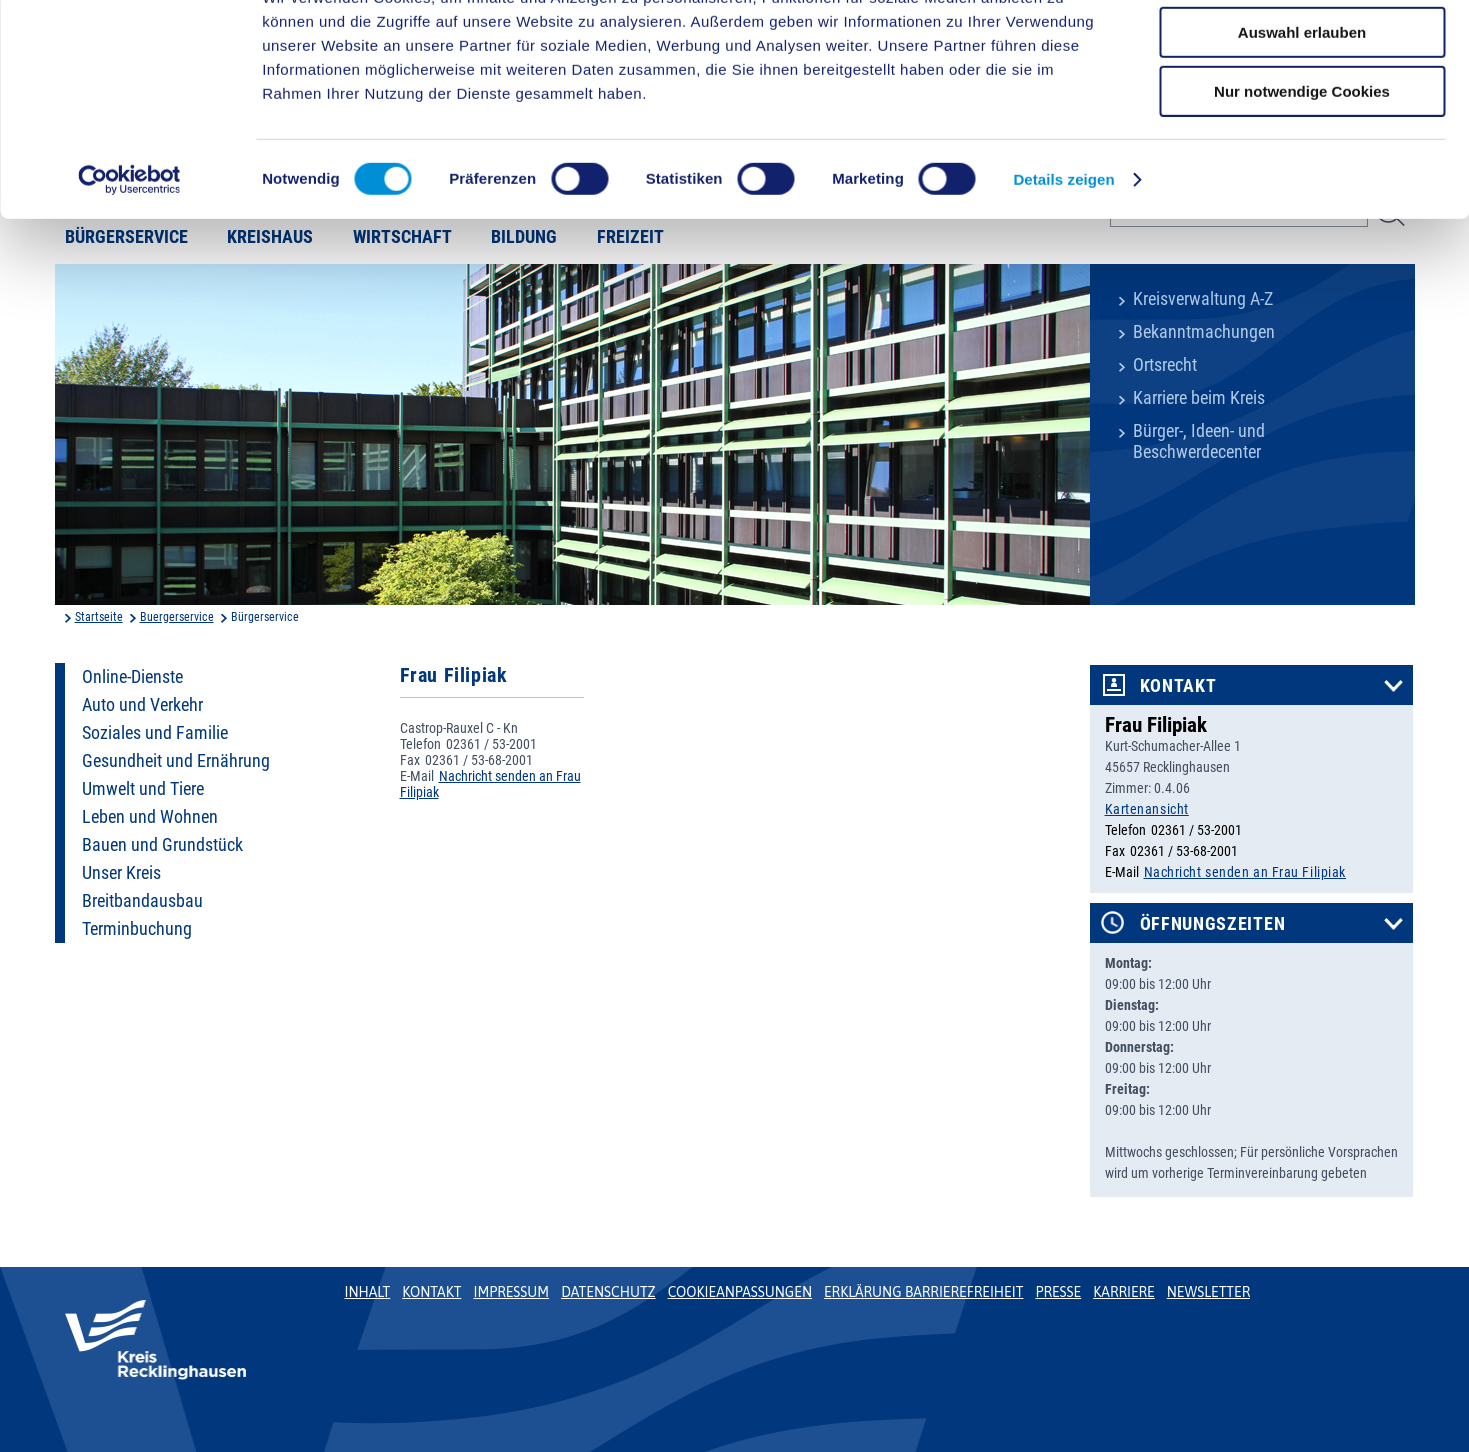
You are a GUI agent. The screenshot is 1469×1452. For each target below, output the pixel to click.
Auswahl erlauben (1302, 108)
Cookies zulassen (1302, 49)
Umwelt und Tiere (143, 789)
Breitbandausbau (142, 901)
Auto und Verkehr (142, 705)
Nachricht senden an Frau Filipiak (1245, 872)
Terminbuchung (137, 929)
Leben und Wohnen (150, 817)
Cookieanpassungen (740, 1292)
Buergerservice (177, 617)
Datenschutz (608, 1292)
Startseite (99, 617)
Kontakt (1178, 686)
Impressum (511, 1292)
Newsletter (1208, 1292)
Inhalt (368, 1292)
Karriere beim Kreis (1199, 398)
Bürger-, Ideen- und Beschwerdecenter (1199, 441)
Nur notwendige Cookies (1302, 166)
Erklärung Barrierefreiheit (923, 1292)
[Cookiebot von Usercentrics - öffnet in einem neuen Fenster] (129, 255)
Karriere (1124, 1292)
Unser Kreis (121, 873)
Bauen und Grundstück (162, 845)
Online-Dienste (132, 677)
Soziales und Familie (155, 733)
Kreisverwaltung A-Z (1203, 299)
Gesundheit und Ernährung (176, 761)
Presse (1058, 1292)
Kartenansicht (1147, 809)
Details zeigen (1063, 254)
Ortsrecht (1165, 365)
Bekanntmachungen (1204, 332)
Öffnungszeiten (1213, 924)
